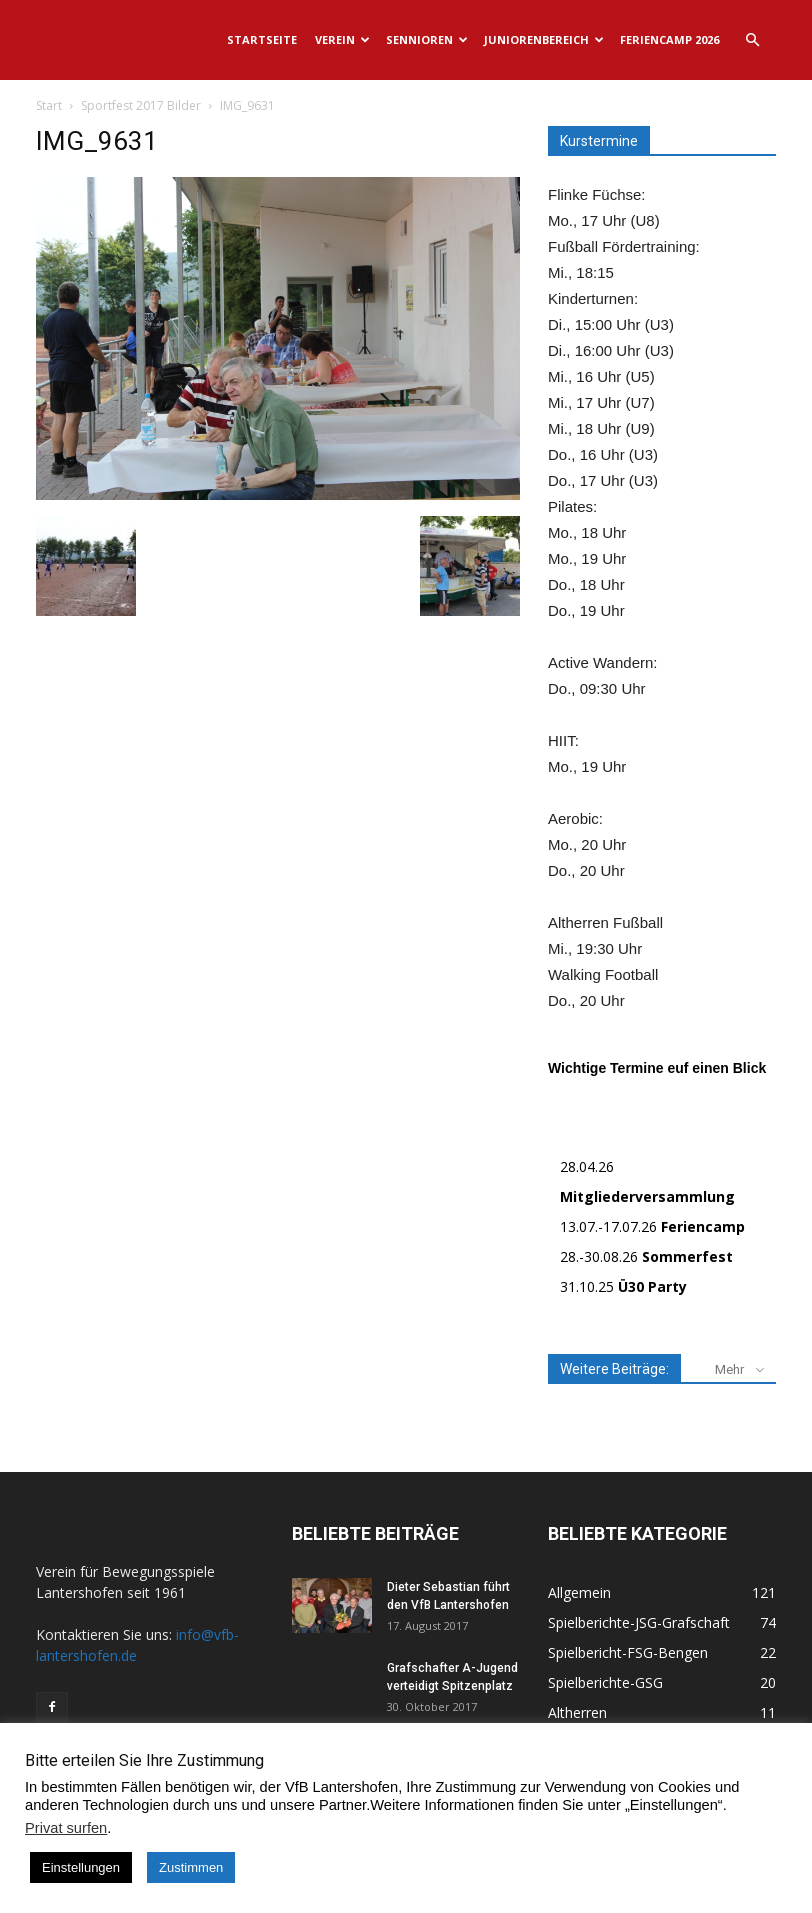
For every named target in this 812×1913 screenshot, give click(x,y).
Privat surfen (66, 1828)
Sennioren (427, 39)
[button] (752, 40)
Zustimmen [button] (191, 1867)
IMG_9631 (97, 141)
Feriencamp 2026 (669, 39)
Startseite (262, 39)
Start (49, 105)
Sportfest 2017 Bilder (141, 105)
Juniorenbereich (544, 39)
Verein (342, 39)
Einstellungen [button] (81, 1867)
